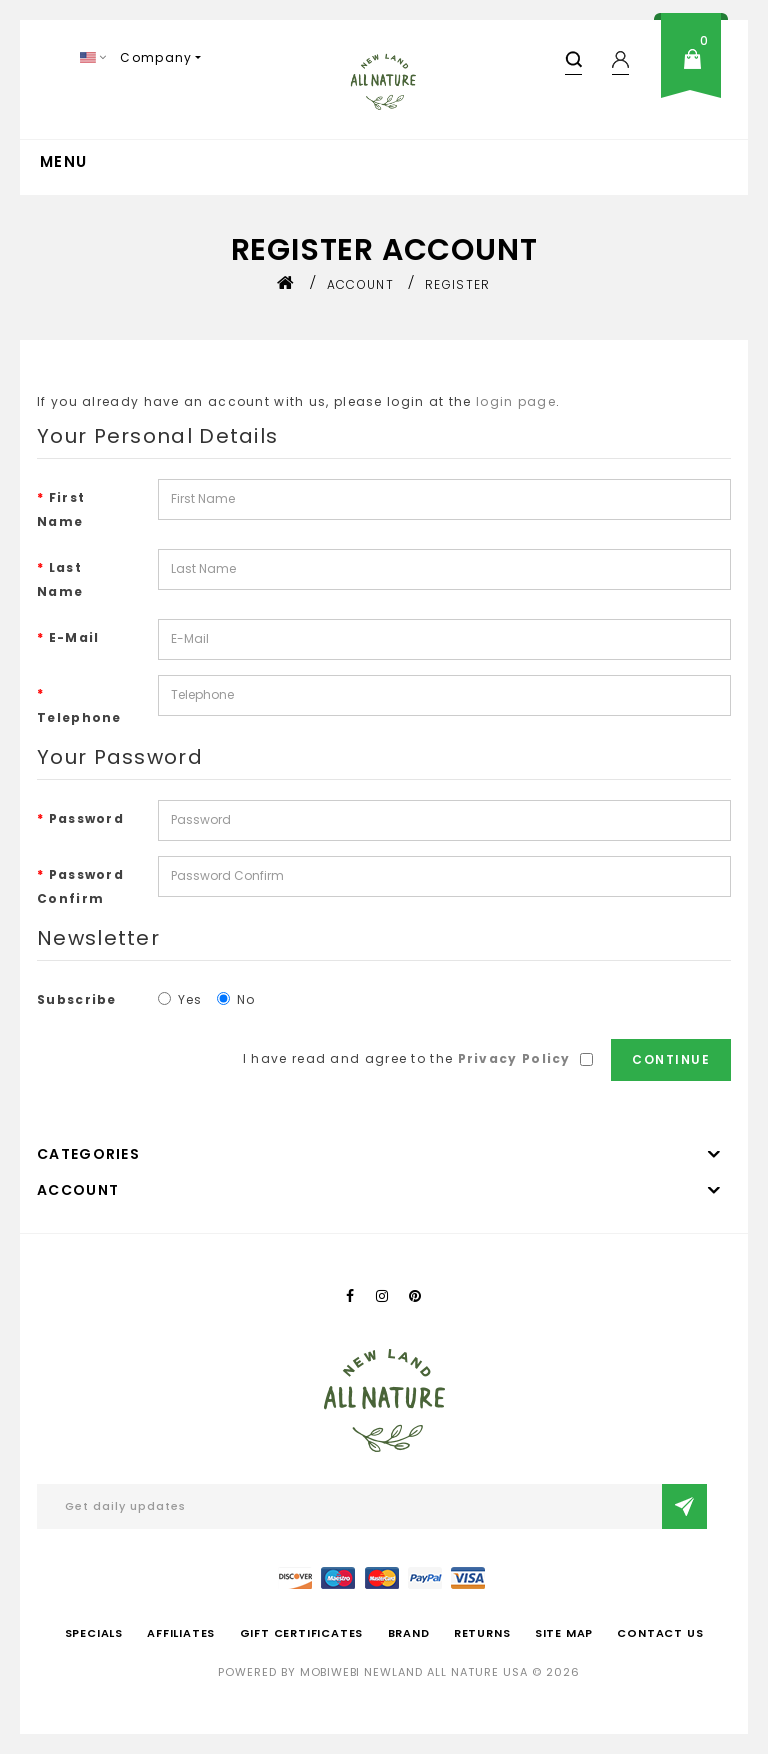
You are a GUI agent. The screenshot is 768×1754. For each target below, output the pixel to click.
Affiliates (181, 1633)
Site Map (564, 1633)
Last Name (60, 579)
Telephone (79, 717)
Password (86, 818)
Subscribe (77, 999)
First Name (61, 509)
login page (516, 401)
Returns (482, 1633)
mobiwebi (330, 1672)
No (236, 999)
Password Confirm (80, 886)
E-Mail (74, 637)
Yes (180, 999)
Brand (409, 1633)
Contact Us (660, 1633)
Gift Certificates (302, 1633)
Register (457, 284)
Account (360, 284)
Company (156, 57)
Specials (94, 1633)
